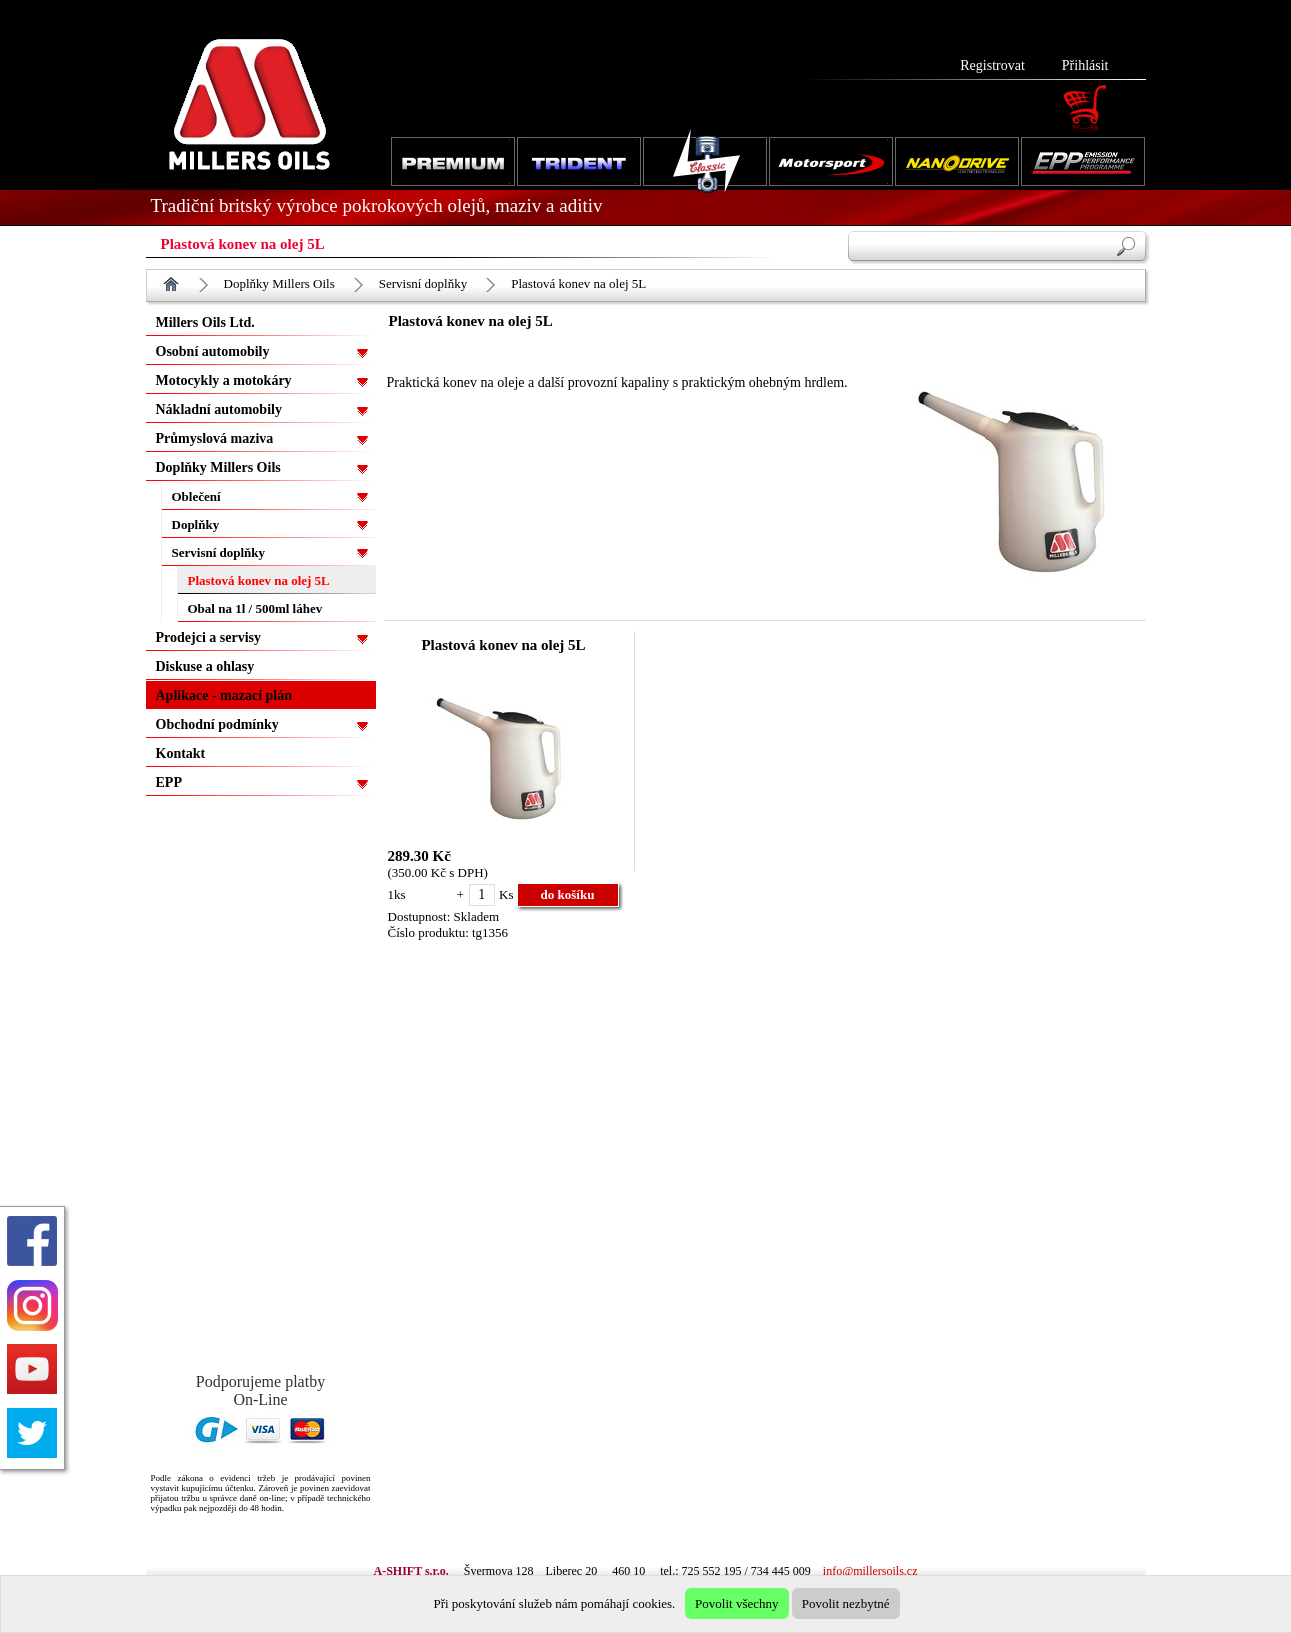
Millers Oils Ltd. (205, 322)
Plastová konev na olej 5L (578, 283)
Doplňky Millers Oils (279, 283)
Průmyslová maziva (215, 438)
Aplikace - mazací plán (224, 695)
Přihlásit (1085, 65)
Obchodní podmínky (217, 724)
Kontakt (181, 753)
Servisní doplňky (423, 283)
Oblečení (196, 496)
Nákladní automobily (219, 409)
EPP (169, 782)
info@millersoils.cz (870, 1571)
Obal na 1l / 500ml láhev (255, 608)
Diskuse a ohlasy (205, 666)
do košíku (568, 894)
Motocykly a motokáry (224, 380)
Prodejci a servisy (209, 637)
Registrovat (992, 65)
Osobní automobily (213, 351)
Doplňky (196, 524)
